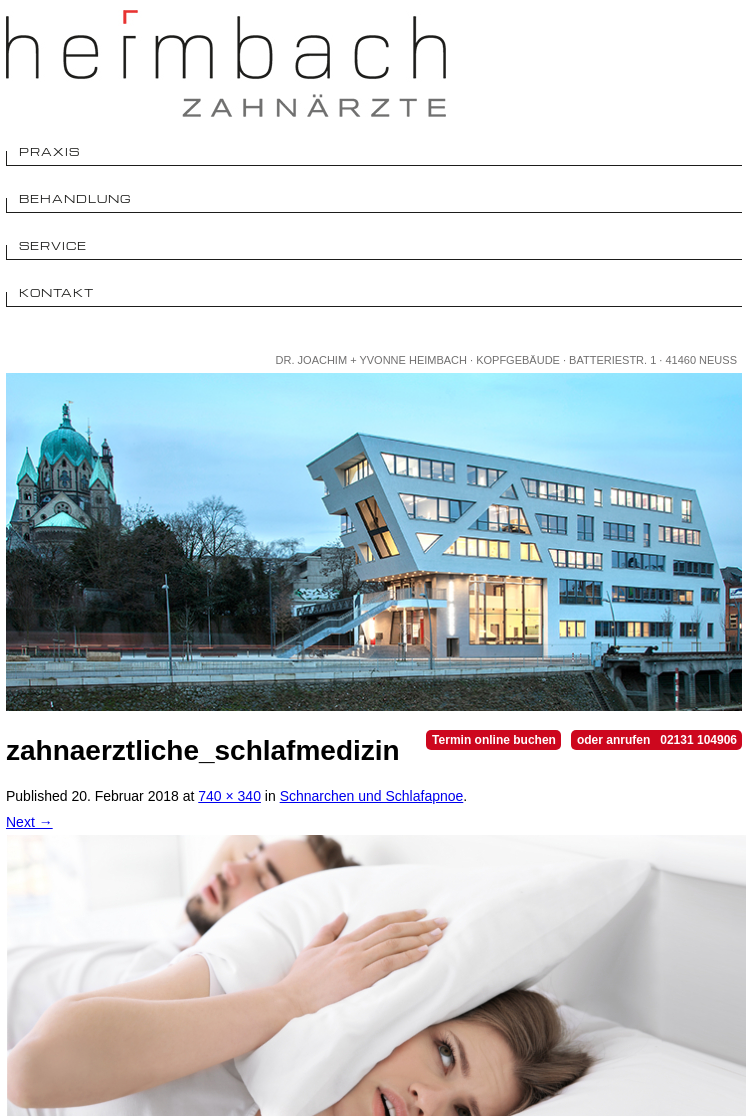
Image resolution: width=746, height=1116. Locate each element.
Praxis (49, 151)
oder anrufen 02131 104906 (657, 740)
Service (53, 245)
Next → (29, 822)
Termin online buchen (494, 740)
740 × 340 (229, 796)
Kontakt (56, 292)
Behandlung (75, 198)
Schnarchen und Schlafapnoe (372, 796)
